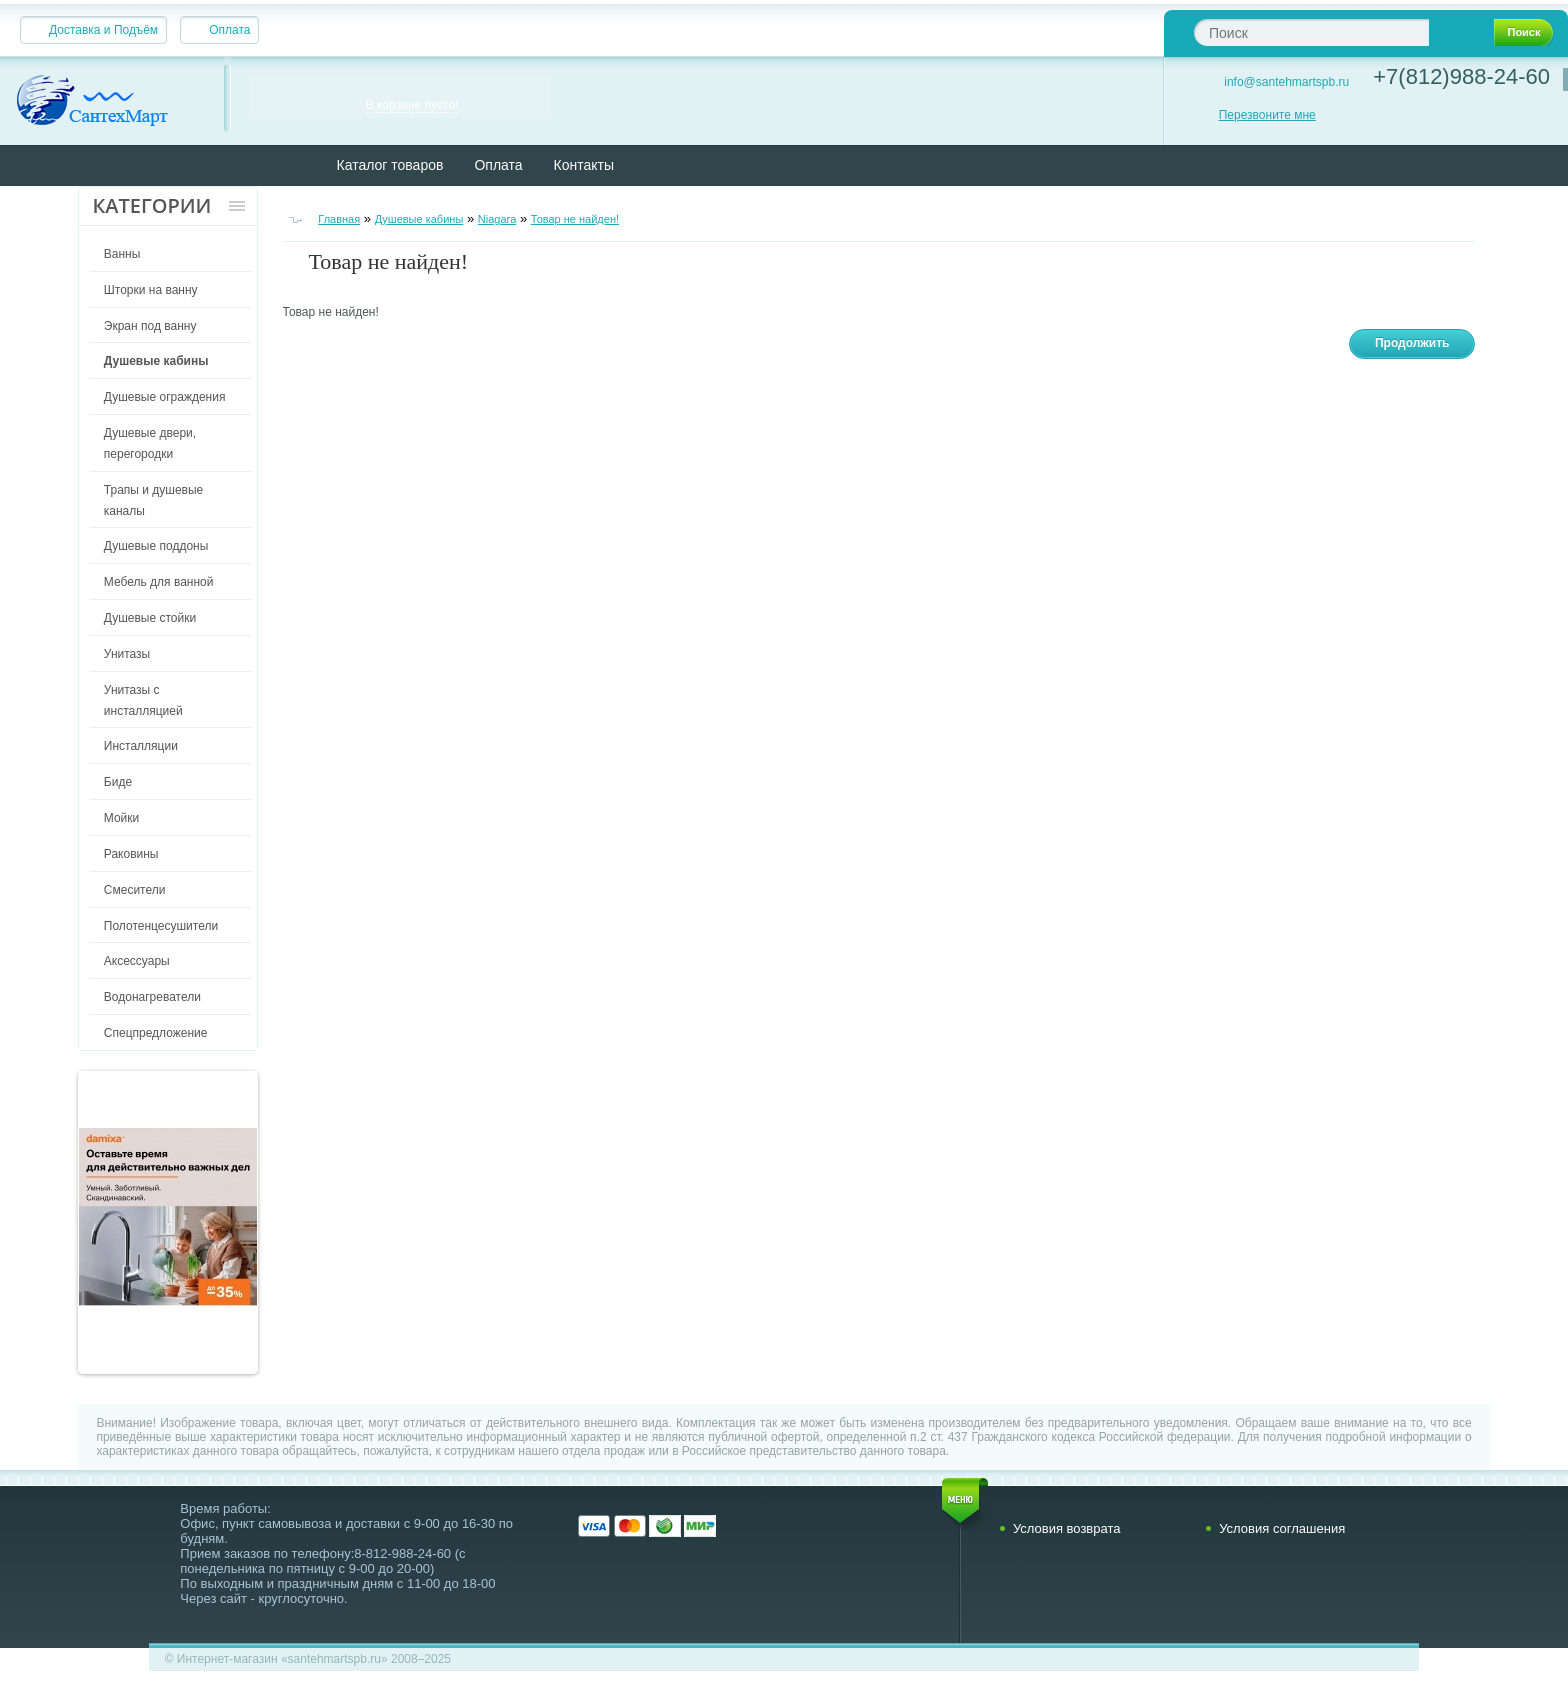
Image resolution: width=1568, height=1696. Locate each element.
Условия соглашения (1282, 1528)
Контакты (584, 165)
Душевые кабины (419, 219)
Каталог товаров (390, 165)
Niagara (497, 219)
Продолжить (1412, 343)
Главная (339, 219)
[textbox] (1311, 32)
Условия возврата (1067, 1528)
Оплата (229, 30)
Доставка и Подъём (103, 30)
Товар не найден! (575, 219)
